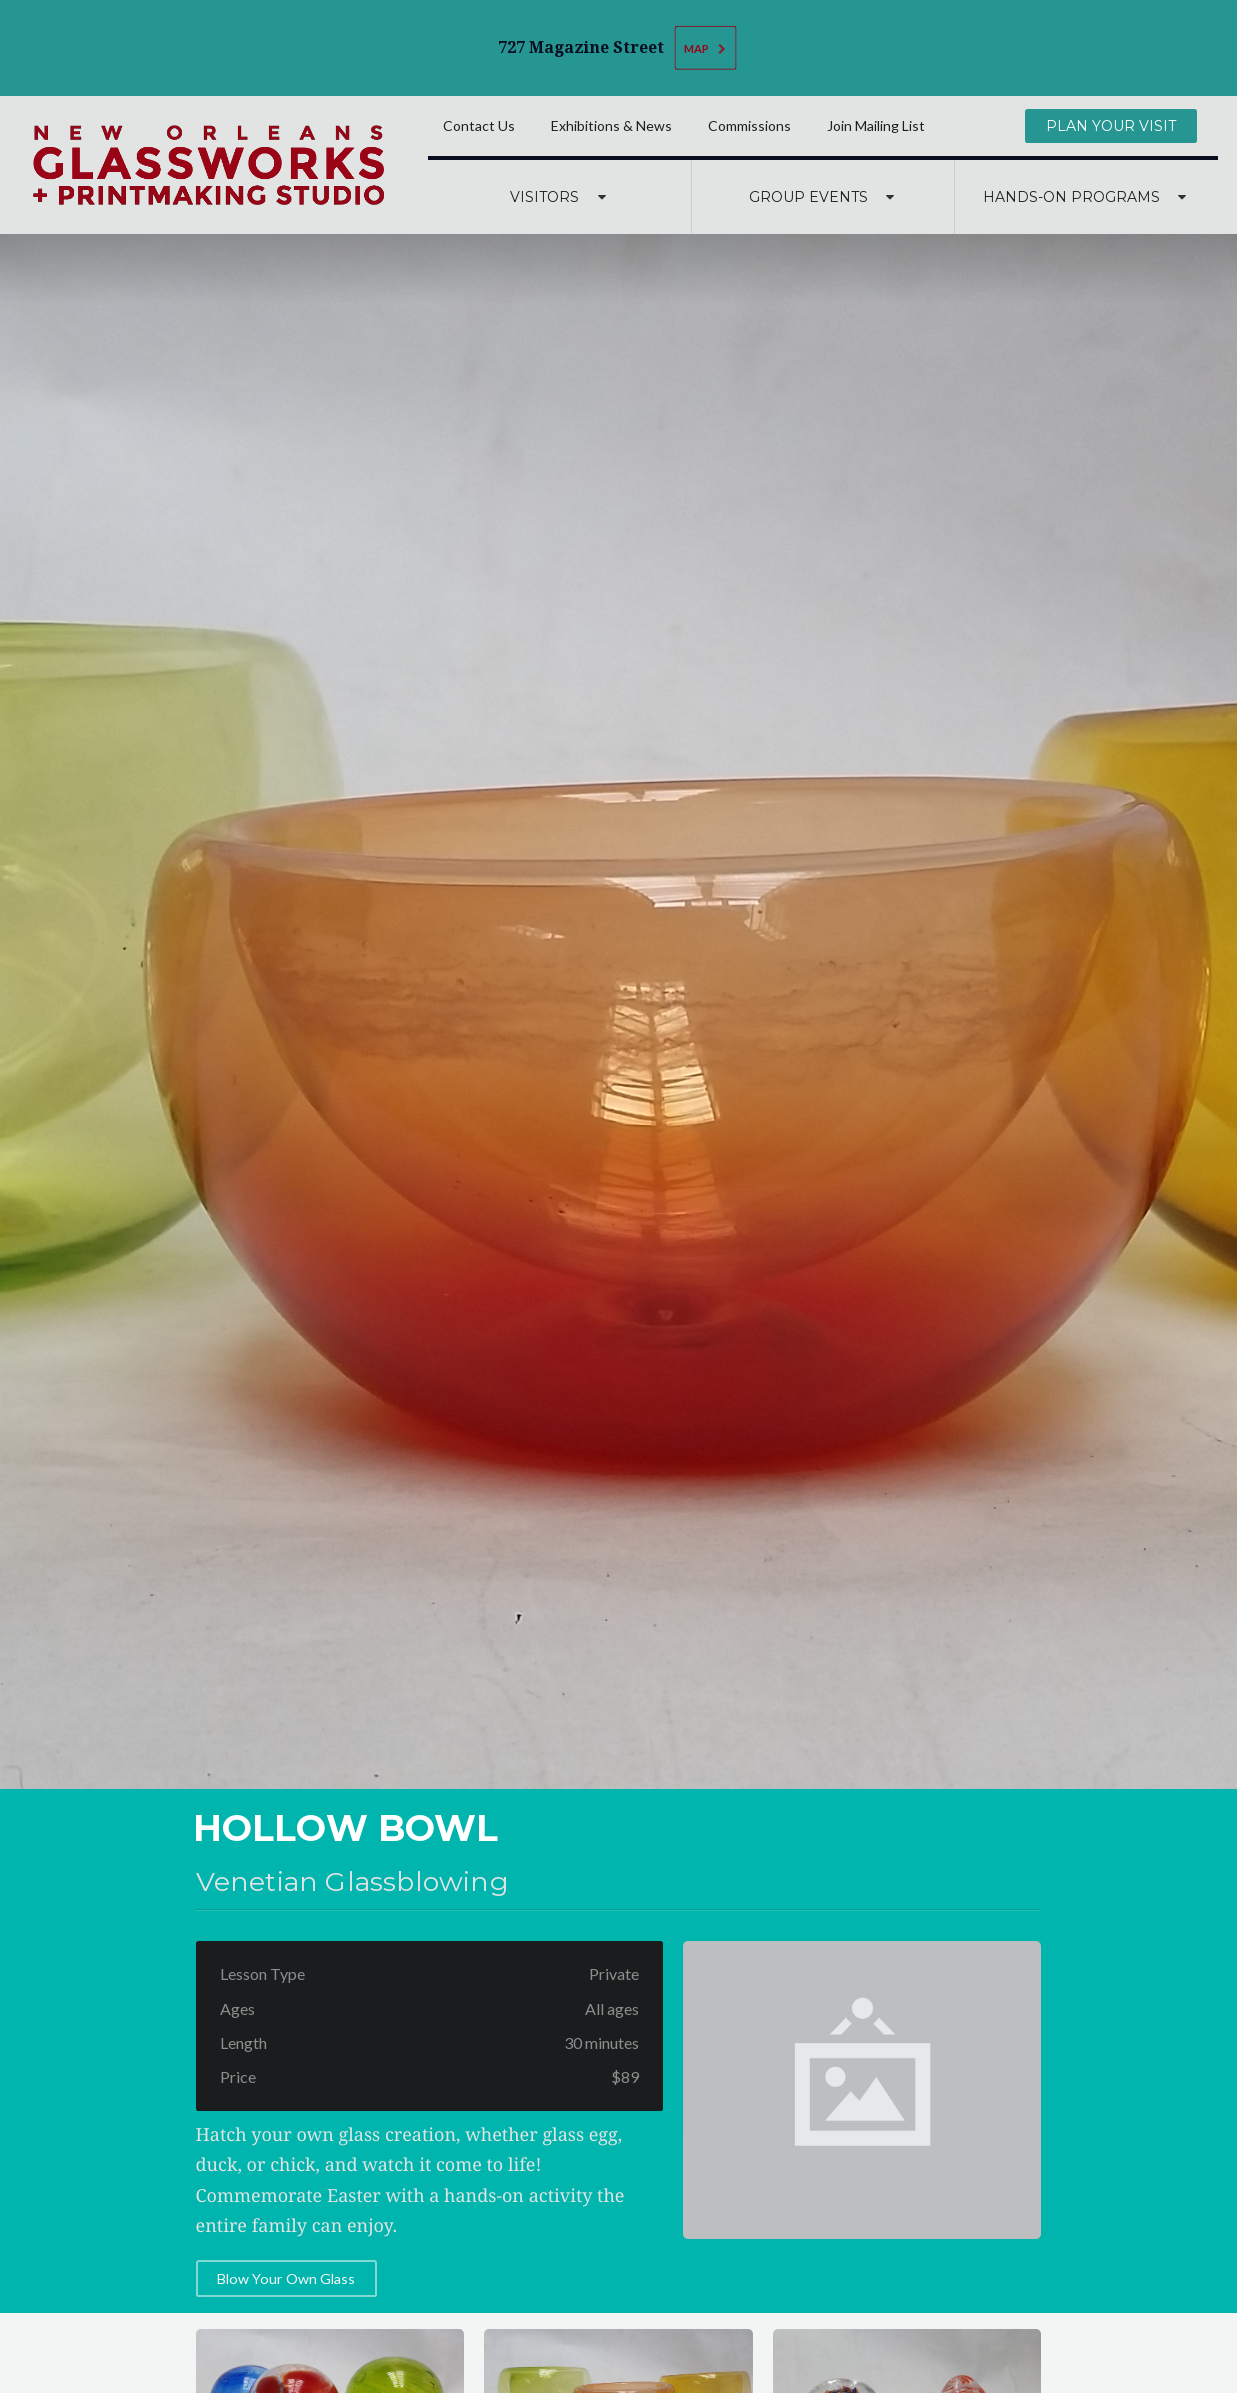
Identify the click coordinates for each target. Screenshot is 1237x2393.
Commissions (749, 125)
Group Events (824, 197)
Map (706, 47)
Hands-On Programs (1087, 197)
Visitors (560, 197)
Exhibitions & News (611, 125)
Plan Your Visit (1111, 126)
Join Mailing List (876, 125)
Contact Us (479, 125)
